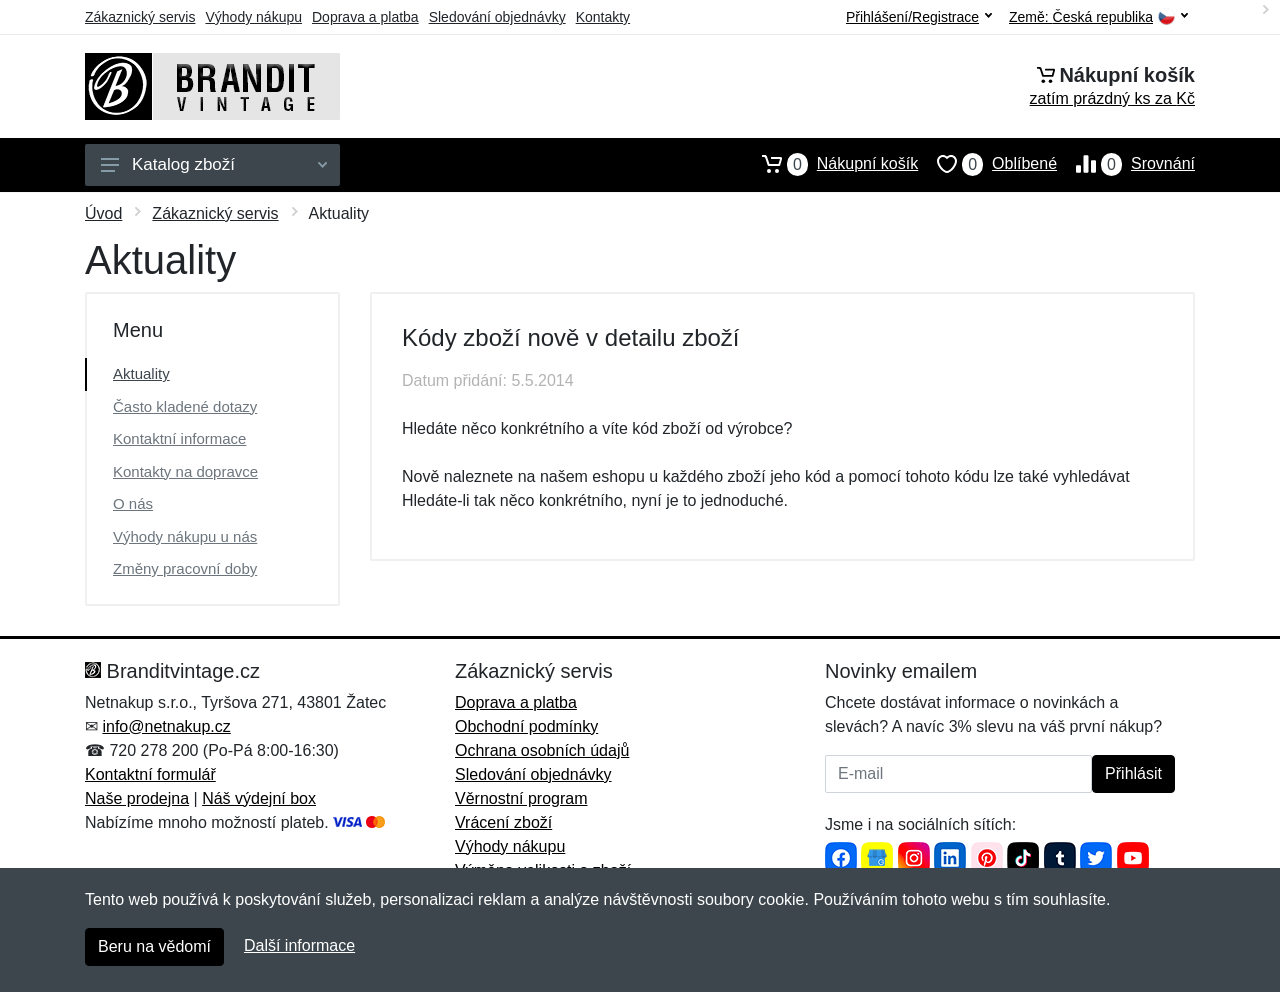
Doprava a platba (365, 17)
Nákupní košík (830, 164)
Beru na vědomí (154, 946)
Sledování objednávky (497, 17)
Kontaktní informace (179, 438)
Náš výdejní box (259, 798)
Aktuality (141, 373)
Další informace (299, 945)
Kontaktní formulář (150, 774)
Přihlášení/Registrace (919, 17)
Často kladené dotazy (185, 406)
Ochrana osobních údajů (542, 750)
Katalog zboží (214, 164)
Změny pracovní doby (185, 568)
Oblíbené (987, 164)
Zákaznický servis (140, 17)
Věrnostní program (521, 798)
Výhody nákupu (253, 17)
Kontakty (603, 17)
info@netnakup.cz (166, 726)
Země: (1098, 17)
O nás (133, 503)
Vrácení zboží (503, 822)
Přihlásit (1133, 773)
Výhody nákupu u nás (185, 536)
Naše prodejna (137, 798)
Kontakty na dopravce (185, 471)
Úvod (103, 213)
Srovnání (1126, 164)
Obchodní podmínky (526, 726)
